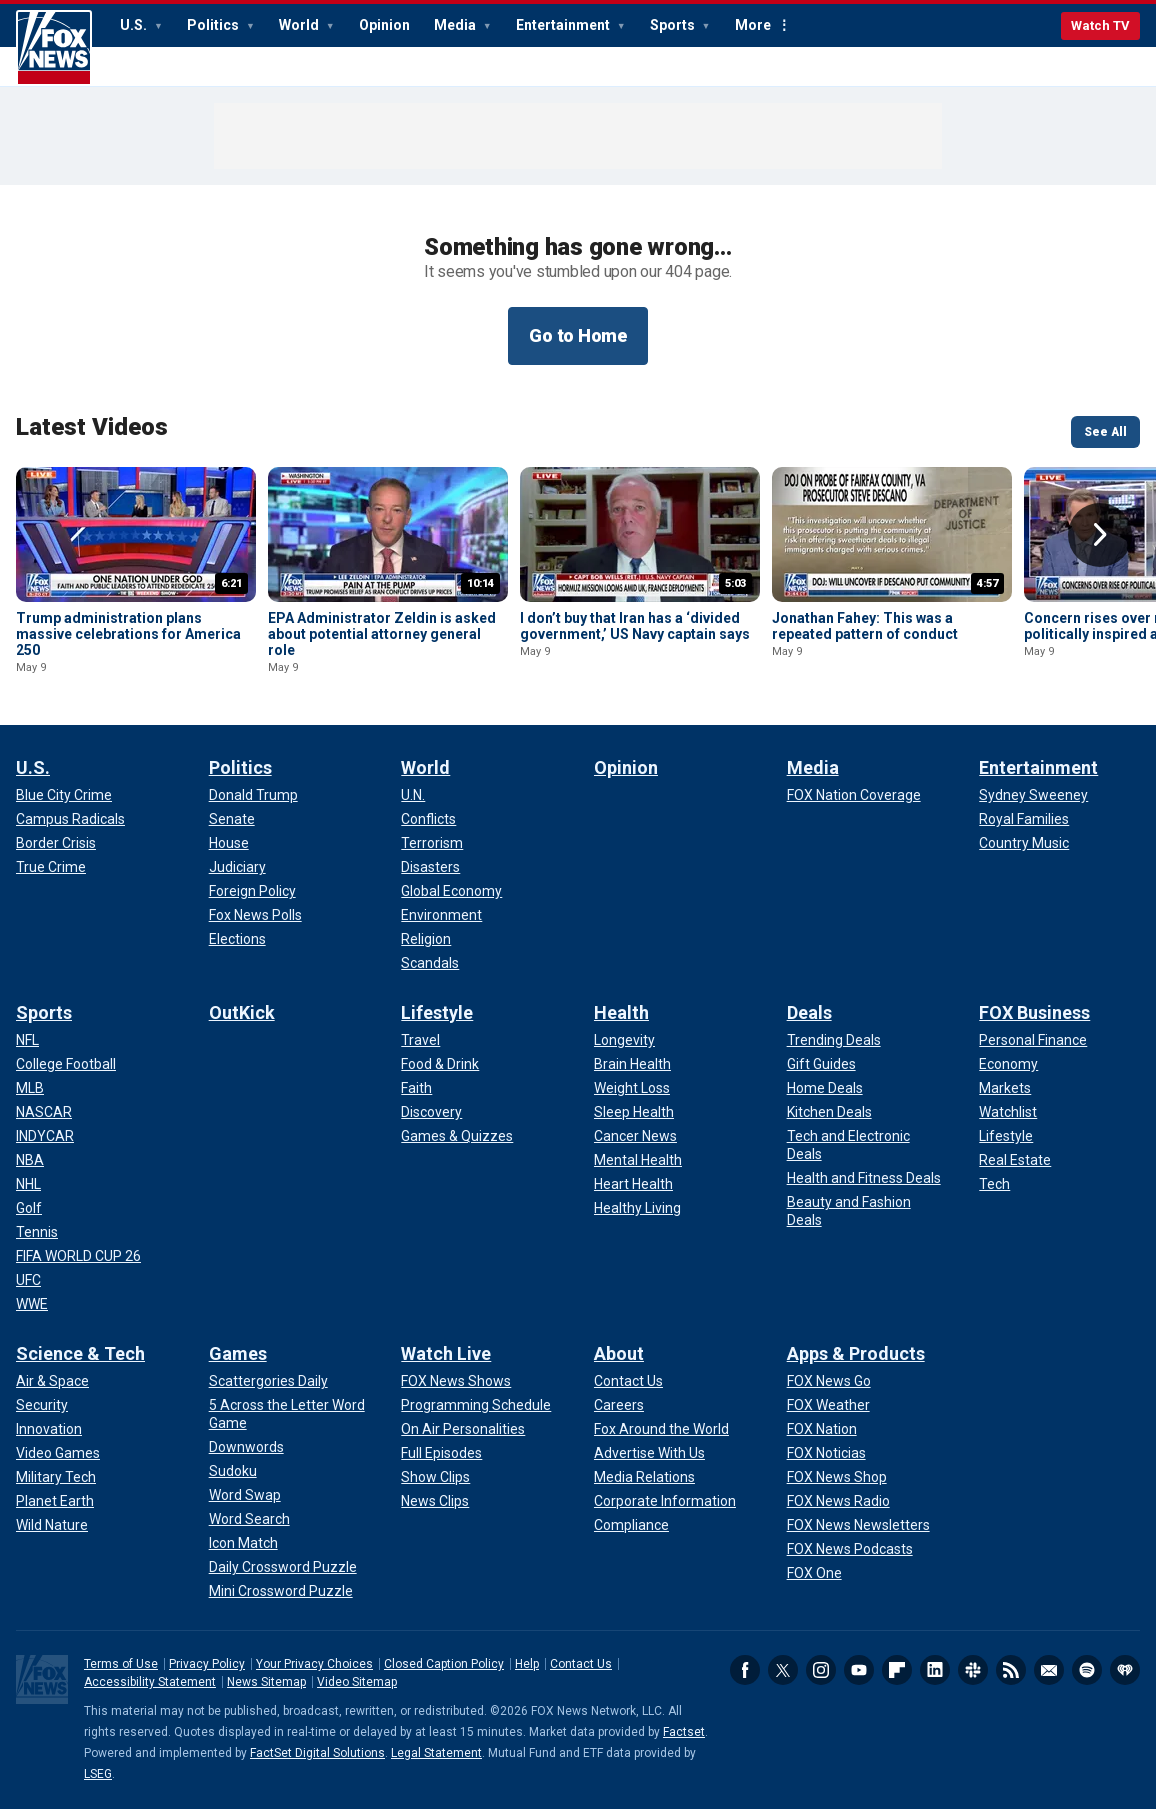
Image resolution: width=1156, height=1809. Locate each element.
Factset (684, 1732)
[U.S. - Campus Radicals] (70, 819)
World (300, 25)
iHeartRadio (1125, 1670)
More (753, 25)
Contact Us (581, 1664)
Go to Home (578, 335)
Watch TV (1100, 25)
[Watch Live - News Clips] (435, 1501)
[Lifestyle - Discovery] (431, 1112)
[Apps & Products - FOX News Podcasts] (850, 1549)
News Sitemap (266, 1682)
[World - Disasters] (430, 867)
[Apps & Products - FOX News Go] (829, 1381)
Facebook (745, 1670)
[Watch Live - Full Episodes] (441, 1453)
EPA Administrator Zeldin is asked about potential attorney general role (382, 634)
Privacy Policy (207, 1664)
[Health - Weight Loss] (632, 1088)
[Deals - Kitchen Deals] (829, 1112)
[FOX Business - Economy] (1008, 1064)
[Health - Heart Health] (633, 1184)
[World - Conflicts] (428, 819)
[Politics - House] (229, 843)
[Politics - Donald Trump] (253, 795)
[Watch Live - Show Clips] (435, 1477)
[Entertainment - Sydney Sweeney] (1033, 795)
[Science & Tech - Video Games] (58, 1453)
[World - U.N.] (413, 795)
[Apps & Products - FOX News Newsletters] (858, 1525)
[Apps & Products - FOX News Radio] (838, 1501)
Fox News (54, 48)
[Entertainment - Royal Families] (1024, 819)
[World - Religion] (426, 939)
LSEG (98, 1774)
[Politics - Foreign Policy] (252, 891)
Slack (973, 1670)
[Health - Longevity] (624, 1040)
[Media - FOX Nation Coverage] (854, 795)
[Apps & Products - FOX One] (814, 1573)
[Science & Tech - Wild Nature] (52, 1525)
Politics (214, 25)
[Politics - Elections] (237, 939)
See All (1105, 432)
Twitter (783, 1670)
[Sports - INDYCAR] (45, 1136)
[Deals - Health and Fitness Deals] (864, 1178)
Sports (674, 25)
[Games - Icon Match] (243, 1543)
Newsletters (1049, 1670)
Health (621, 1012)
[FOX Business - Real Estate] (1015, 1160)
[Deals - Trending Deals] (834, 1040)
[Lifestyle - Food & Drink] (440, 1064)
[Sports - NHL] (28, 1184)
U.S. (135, 25)
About (619, 1353)
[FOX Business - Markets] (1005, 1088)
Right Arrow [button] (1100, 535)
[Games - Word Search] (249, 1519)
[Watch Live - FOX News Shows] (456, 1381)
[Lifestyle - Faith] (416, 1088)
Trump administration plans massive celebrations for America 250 (128, 634)
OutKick (242, 1012)
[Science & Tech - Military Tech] (56, 1477)
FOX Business (1034, 1012)
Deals (809, 1012)
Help (527, 1664)
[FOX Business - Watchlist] (1008, 1112)
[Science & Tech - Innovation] (49, 1429)
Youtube (859, 1670)
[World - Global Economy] (451, 891)
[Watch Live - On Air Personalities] (463, 1429)
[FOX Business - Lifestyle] (1006, 1136)
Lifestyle (437, 1012)
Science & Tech (80, 1353)
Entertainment (564, 25)
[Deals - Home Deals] (825, 1088)
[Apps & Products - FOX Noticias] (826, 1453)
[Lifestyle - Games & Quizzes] (457, 1136)
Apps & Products (856, 1353)
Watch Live (446, 1353)
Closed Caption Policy (444, 1664)
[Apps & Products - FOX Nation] (822, 1429)
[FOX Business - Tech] (994, 1184)
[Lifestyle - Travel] (420, 1040)
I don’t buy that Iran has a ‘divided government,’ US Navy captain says (635, 626)
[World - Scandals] (430, 963)
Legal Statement (436, 1753)
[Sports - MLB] (30, 1088)
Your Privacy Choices (314, 1664)
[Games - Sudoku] (233, 1471)
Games (238, 1353)
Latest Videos (92, 427)
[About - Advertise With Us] (649, 1453)
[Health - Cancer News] (635, 1136)
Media (456, 25)
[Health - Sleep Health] (634, 1112)
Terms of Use (121, 1664)
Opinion (384, 25)
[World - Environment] (441, 915)
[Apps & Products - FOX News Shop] (837, 1477)
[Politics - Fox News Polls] (255, 915)
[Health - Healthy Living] (637, 1208)
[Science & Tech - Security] (42, 1405)
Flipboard (897, 1670)
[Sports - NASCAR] (44, 1112)
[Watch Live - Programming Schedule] (476, 1405)
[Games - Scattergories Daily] (268, 1381)
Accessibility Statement (150, 1682)
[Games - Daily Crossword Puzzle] (283, 1567)
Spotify (1087, 1670)
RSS (1011, 1670)
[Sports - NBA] (30, 1160)
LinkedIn (935, 1670)
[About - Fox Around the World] (661, 1429)
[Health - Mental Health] (638, 1160)
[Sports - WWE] (32, 1304)
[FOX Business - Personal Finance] (1033, 1040)
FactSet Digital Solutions (317, 1753)
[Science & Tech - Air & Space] (52, 1381)
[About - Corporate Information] (665, 1501)
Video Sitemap (357, 1682)
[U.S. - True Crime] (51, 867)
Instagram (821, 1670)
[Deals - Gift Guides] (821, 1064)
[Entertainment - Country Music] (1024, 843)
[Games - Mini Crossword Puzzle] (281, 1591)
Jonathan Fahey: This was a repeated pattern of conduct (865, 626)
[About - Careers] (619, 1405)
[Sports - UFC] (28, 1280)
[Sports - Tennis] (37, 1232)
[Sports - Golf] (29, 1208)
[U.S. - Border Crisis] (56, 843)
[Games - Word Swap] (245, 1495)
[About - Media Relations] (644, 1477)
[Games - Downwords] (246, 1447)
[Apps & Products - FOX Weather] (828, 1405)
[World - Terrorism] (432, 843)
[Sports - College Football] (66, 1064)
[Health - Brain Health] (632, 1064)
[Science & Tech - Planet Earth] (55, 1501)
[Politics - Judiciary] (237, 867)
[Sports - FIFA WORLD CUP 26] (78, 1256)
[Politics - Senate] (232, 819)
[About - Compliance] (631, 1525)
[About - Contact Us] (628, 1381)
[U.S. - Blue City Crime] (64, 795)
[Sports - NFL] (27, 1040)
